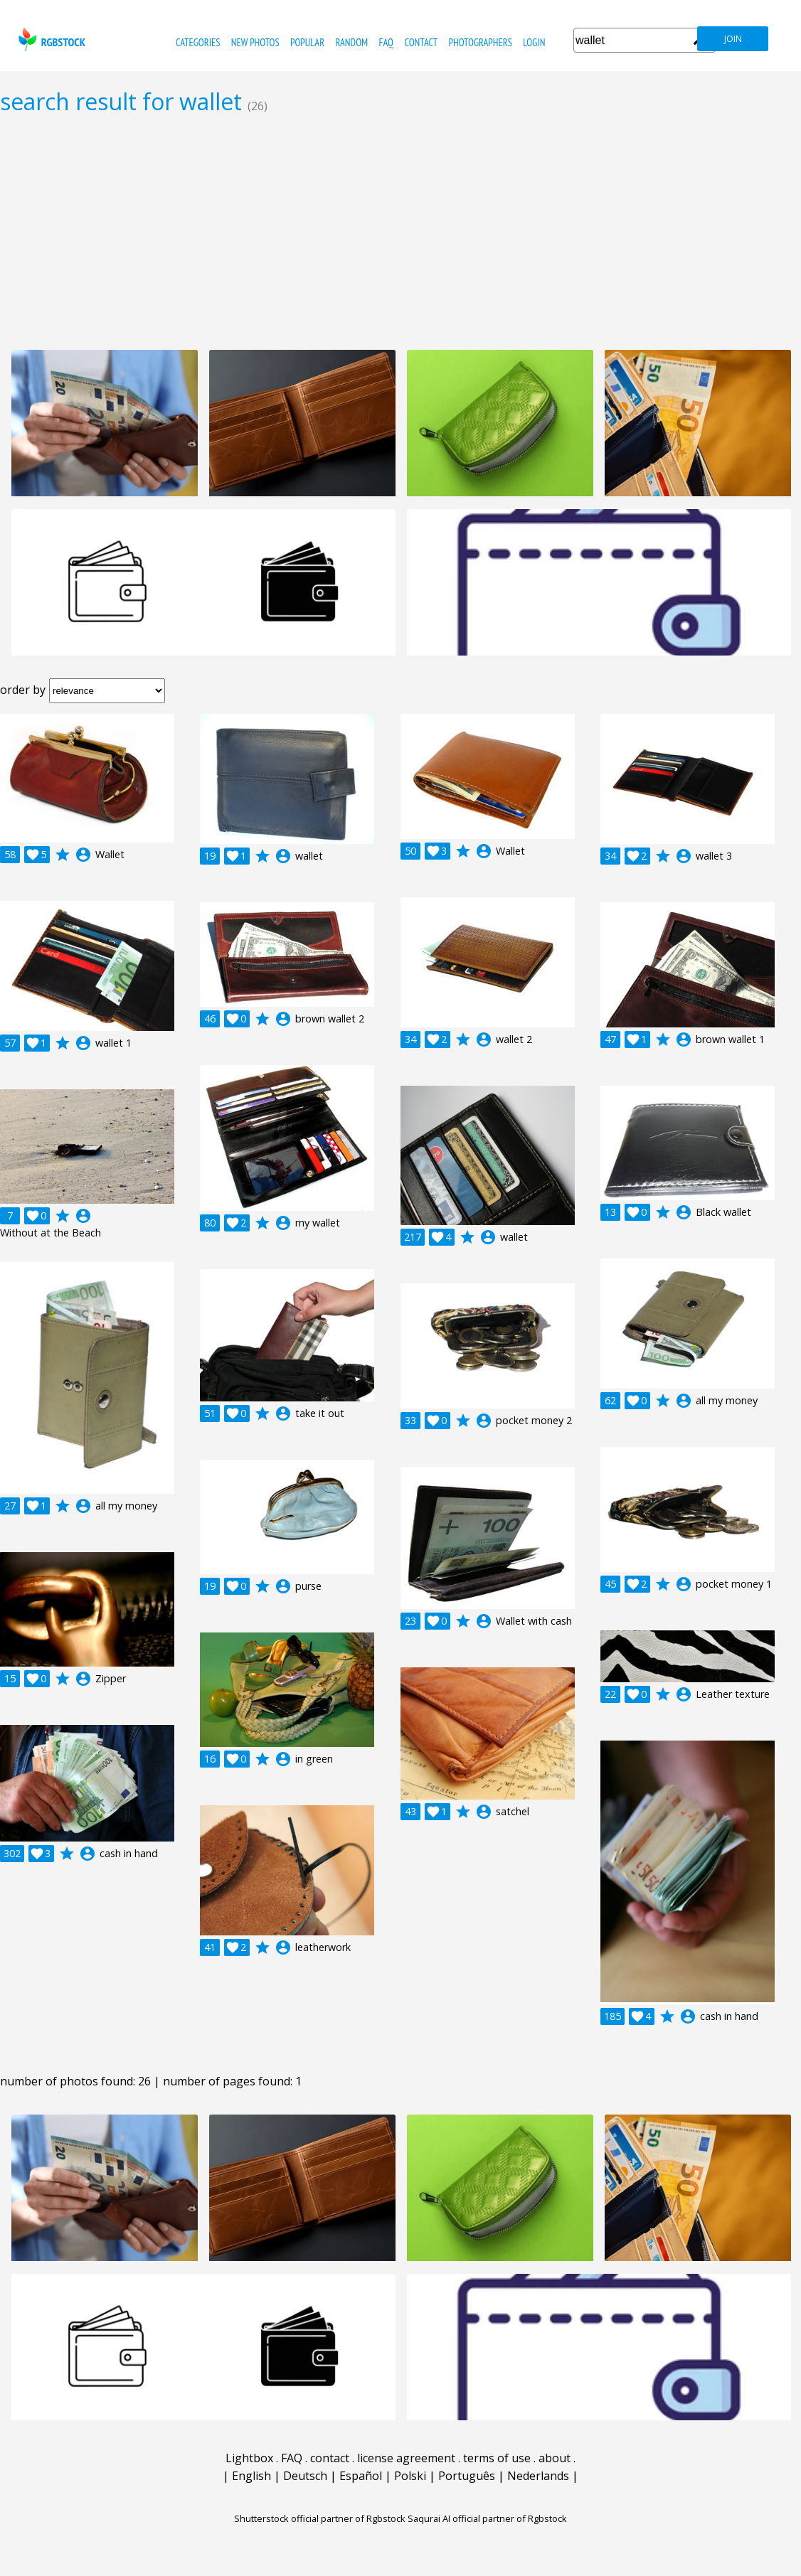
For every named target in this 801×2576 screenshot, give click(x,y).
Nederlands (538, 2476)
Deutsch (305, 2476)
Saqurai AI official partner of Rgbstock (487, 2518)
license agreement (406, 2458)
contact (420, 42)
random (351, 42)
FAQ (386, 42)
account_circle (83, 854)
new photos (255, 42)
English (251, 2476)
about (555, 2458)
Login (534, 42)
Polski (410, 2476)
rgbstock (50, 39)
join (733, 39)
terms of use (497, 2458)
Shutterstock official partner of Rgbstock (319, 2518)
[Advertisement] (400, 231)
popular (307, 42)
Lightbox (249, 2458)
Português (466, 2476)
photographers (480, 42)
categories (198, 42)
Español (360, 2476)
